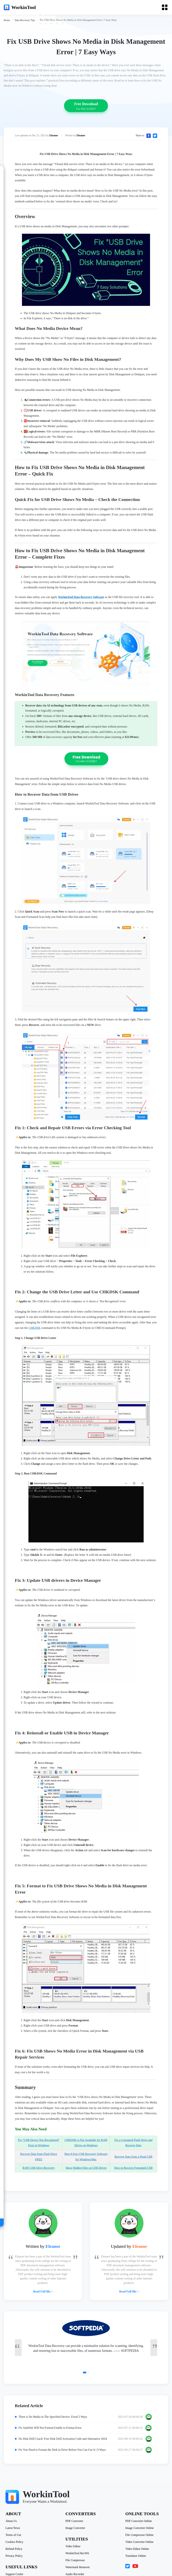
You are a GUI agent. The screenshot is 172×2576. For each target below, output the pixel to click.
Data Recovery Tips (25, 20)
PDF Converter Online (138, 2510)
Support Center (14, 2563)
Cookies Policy (14, 2531)
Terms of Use (13, 2524)
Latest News (12, 2517)
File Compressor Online (139, 2524)
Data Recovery (74, 2570)
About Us (11, 2510)
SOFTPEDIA (130, 2316)
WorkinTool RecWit (77, 2542)
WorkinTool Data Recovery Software (81, 597)
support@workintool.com (20, 2570)
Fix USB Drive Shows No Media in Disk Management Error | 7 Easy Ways (78, 20)
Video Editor (73, 2535)
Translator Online (135, 2545)
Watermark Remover (78, 2556)
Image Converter (75, 2517)
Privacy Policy (14, 2545)
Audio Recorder (75, 2563)
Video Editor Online (137, 2538)
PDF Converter (74, 2510)
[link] (7, 20)
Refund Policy (13, 2538)
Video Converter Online (139, 2531)
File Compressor (75, 2549)
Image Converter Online (139, 2517)
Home (7, 20)
